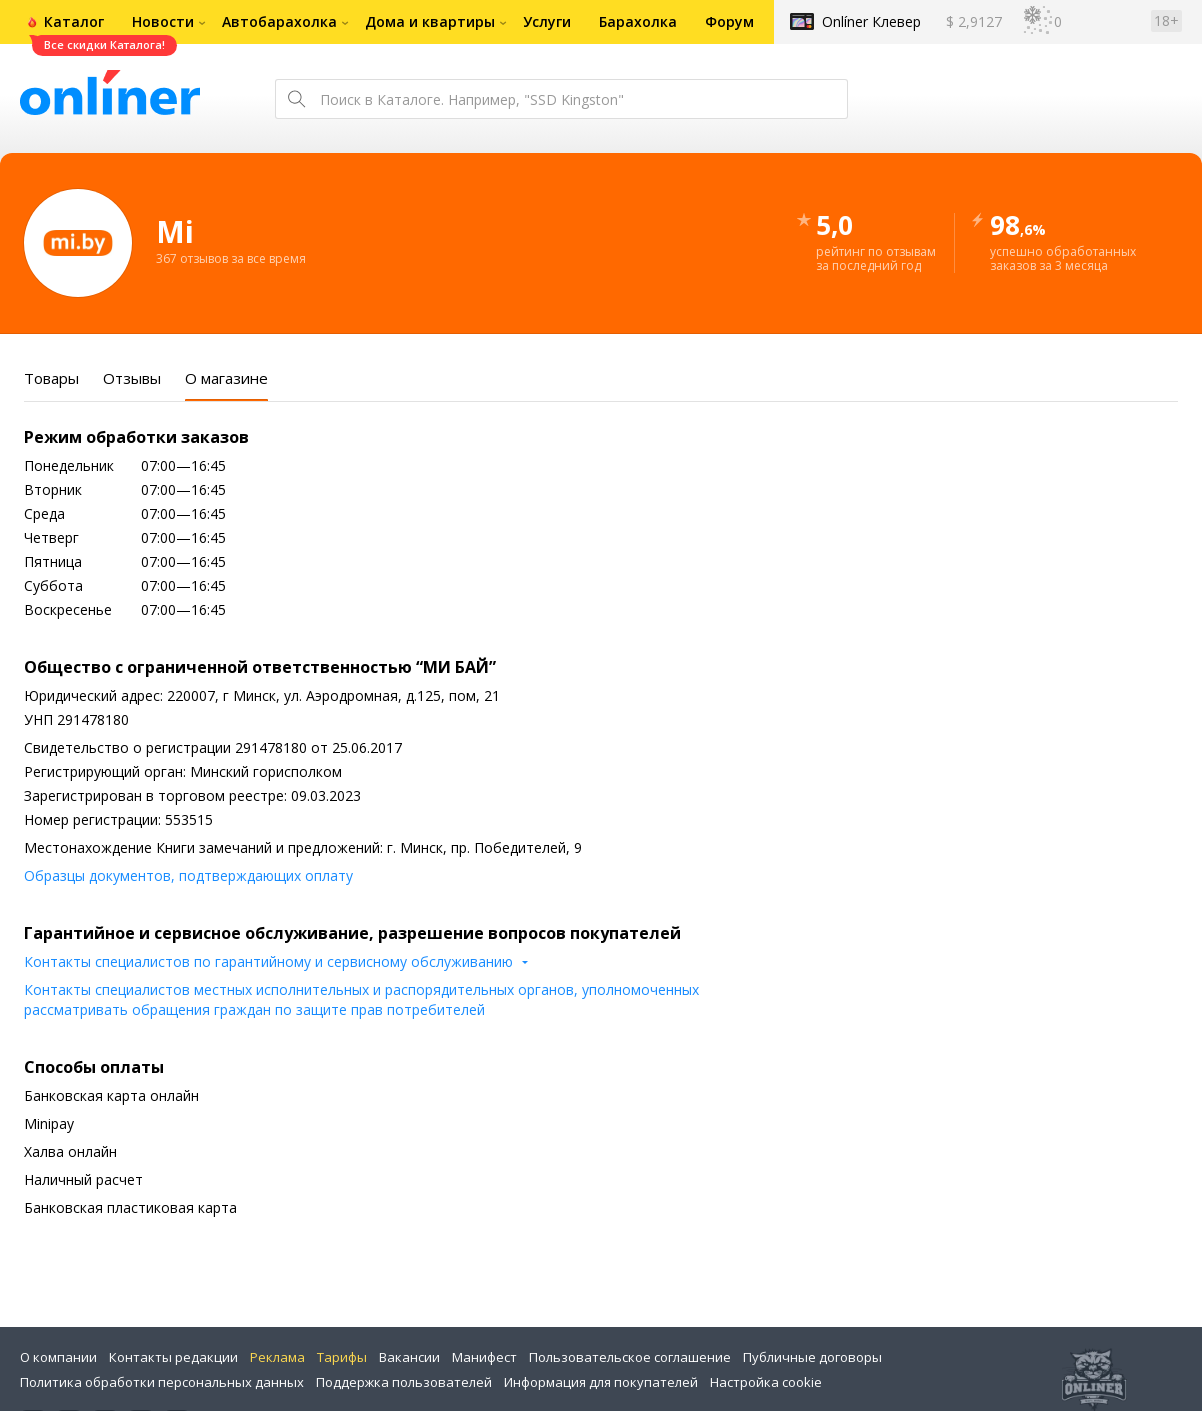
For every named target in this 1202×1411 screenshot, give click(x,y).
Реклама (277, 1357)
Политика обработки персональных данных (162, 1382)
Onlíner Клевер (871, 21)
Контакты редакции (173, 1357)
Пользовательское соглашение (630, 1357)
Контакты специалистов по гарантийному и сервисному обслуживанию (268, 961)
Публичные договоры (812, 1357)
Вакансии (409, 1357)
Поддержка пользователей (404, 1382)
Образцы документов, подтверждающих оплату (188, 875)
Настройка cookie (766, 1382)
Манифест (484, 1357)
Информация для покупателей (601, 1382)
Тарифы (342, 1357)
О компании (58, 1357)
